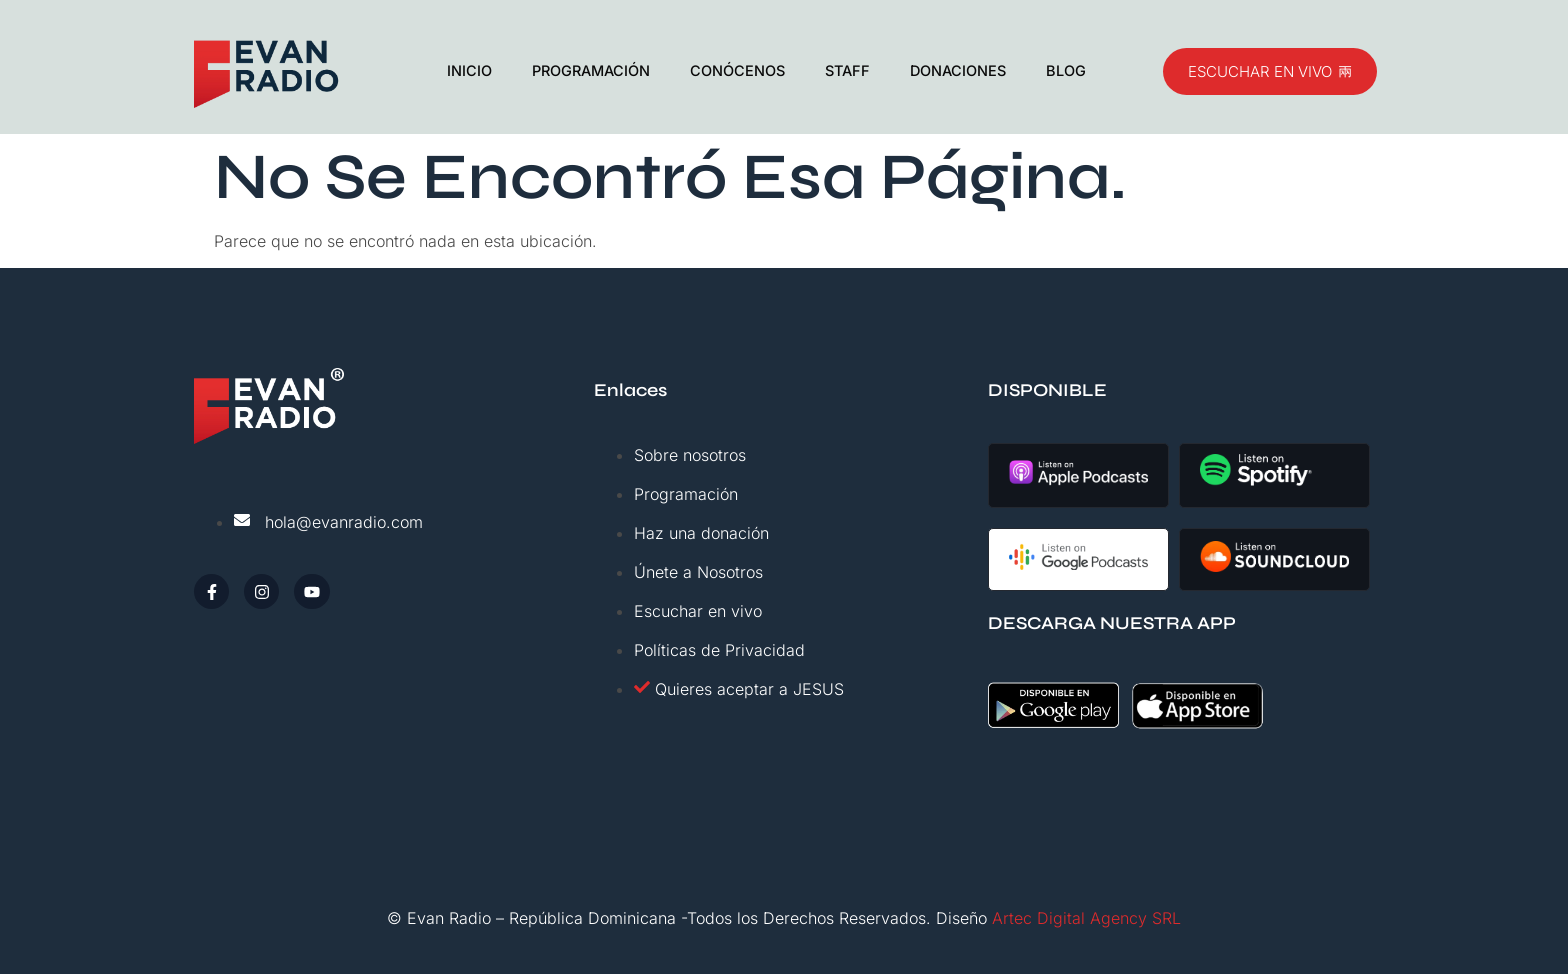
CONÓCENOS (736, 71)
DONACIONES (964, 71)
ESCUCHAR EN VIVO (1270, 71)
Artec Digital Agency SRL (1086, 918)
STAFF (850, 71)
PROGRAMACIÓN (584, 71)
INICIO (458, 71)
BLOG (1075, 71)
